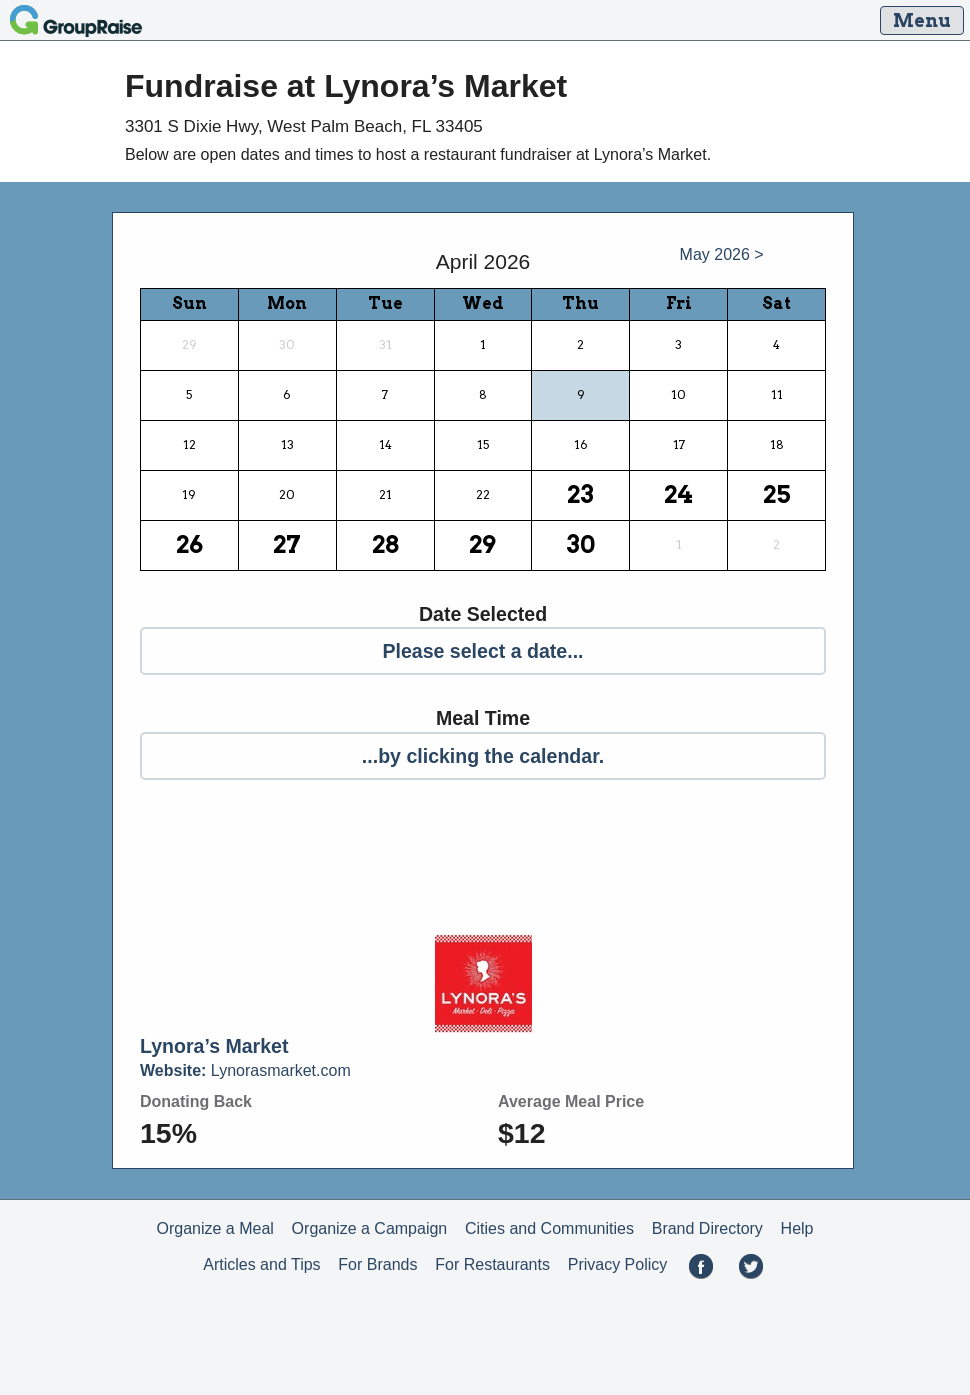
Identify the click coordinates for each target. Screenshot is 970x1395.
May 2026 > (722, 254)
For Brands (377, 1264)
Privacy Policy (618, 1264)
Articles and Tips (261, 1264)
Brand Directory (707, 1228)
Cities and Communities (549, 1228)
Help (797, 1228)
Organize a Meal (214, 1228)
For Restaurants (492, 1264)
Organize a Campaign (370, 1228)
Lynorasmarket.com (245, 1070)
